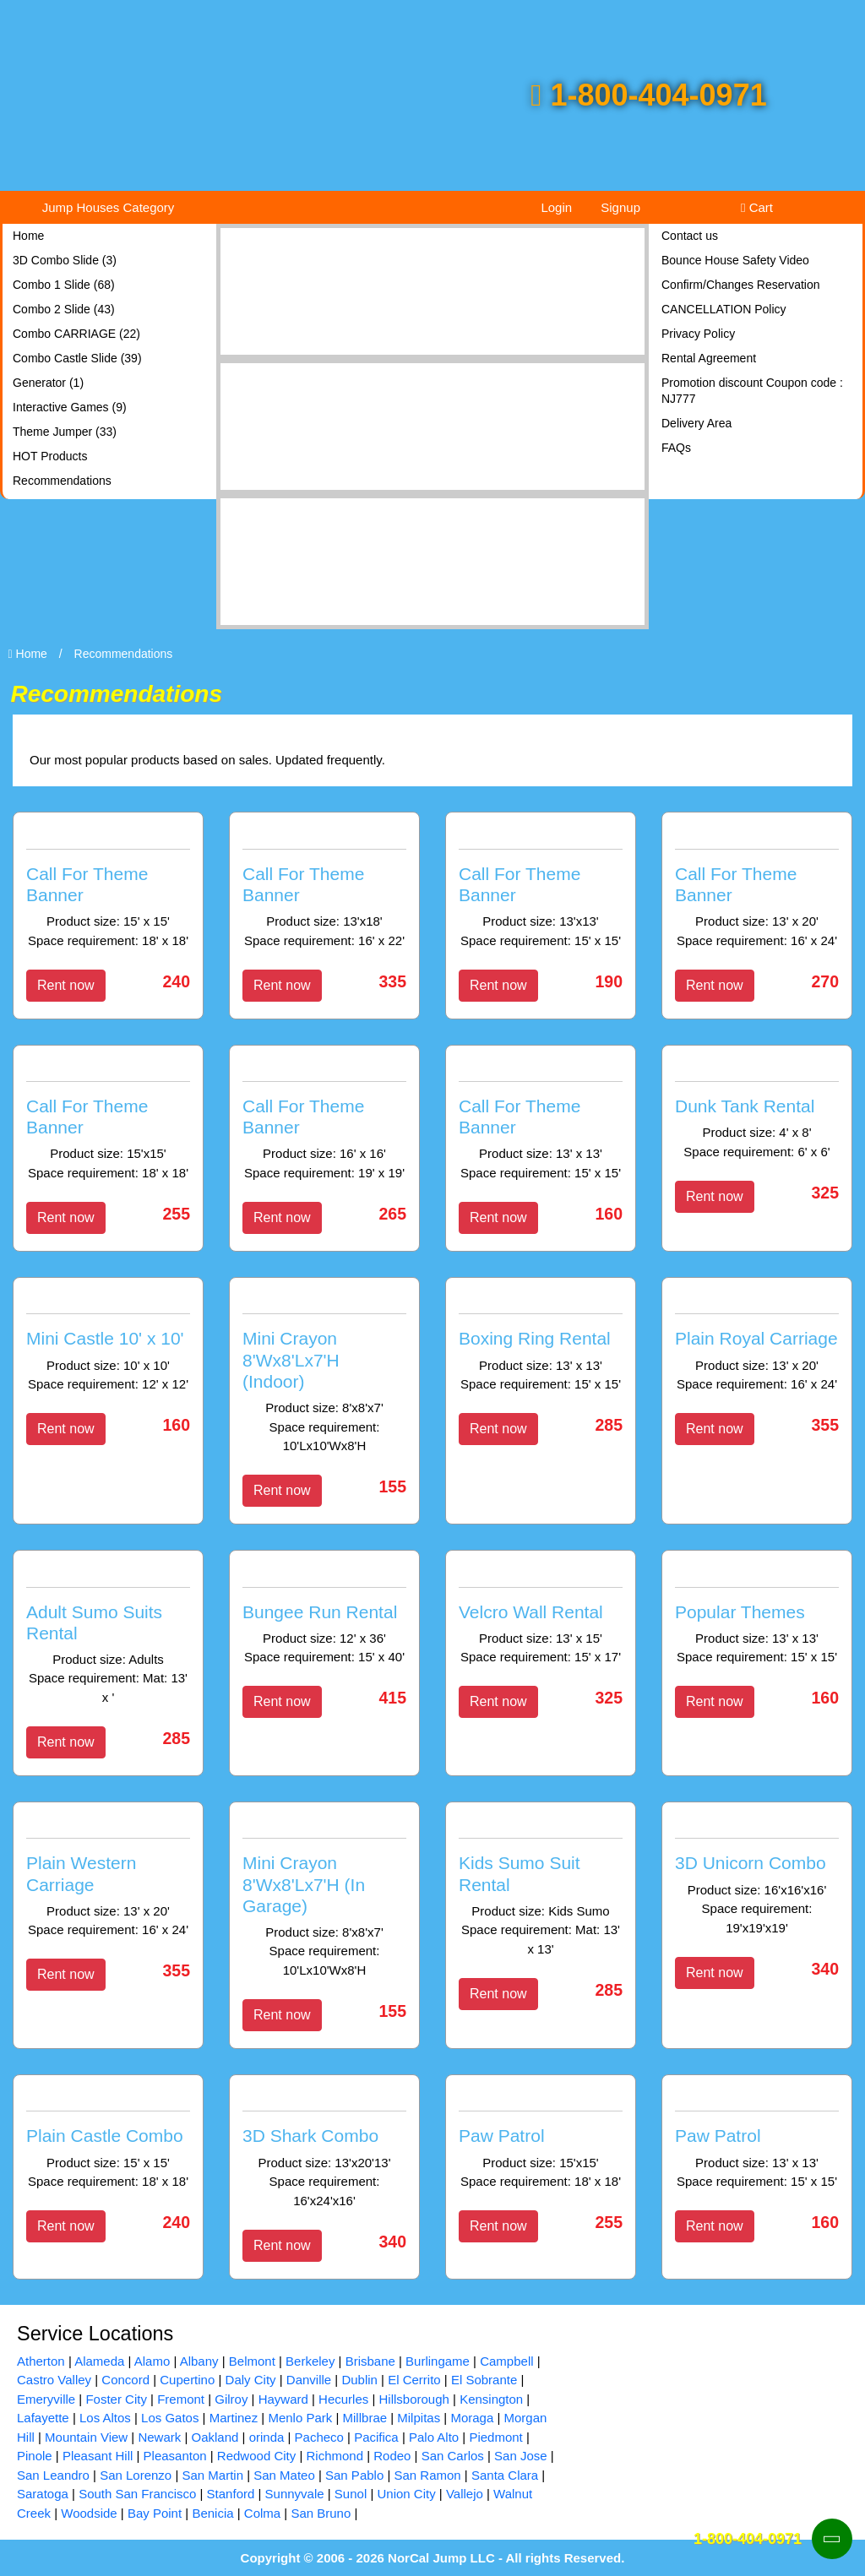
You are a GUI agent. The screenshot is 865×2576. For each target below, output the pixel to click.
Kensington (491, 2399)
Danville (308, 2379)
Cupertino (187, 2379)
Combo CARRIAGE (76, 333)
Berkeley (310, 2361)
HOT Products (50, 456)
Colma (262, 2513)
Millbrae (365, 2417)
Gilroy (231, 2399)
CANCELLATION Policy (723, 309)
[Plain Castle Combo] (108, 2142)
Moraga (471, 2417)
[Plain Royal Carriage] (757, 1344)
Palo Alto (434, 2437)
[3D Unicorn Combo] (757, 1878)
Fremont (180, 2399)
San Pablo (354, 2475)
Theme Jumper (65, 431)
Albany (199, 2361)
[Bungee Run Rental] (324, 1617)
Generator (48, 382)
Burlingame (437, 2361)
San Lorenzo (135, 2475)
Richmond (334, 2455)
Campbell (506, 2361)
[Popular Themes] (757, 1617)
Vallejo (464, 2493)
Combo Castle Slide (77, 358)
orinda (267, 2437)
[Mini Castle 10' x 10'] (108, 1344)
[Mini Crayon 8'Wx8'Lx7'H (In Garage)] (324, 1900)
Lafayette (43, 2417)
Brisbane (370, 2361)
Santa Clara (504, 2475)
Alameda (99, 2361)
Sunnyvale (294, 2493)
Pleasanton (175, 2455)
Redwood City (256, 2455)
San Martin (212, 2475)
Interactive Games (70, 407)
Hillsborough (414, 2399)
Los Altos (105, 2417)
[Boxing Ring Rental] (541, 1344)
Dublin (359, 2379)
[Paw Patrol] (541, 2142)
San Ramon (427, 2475)
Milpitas (418, 2417)
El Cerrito (414, 2379)
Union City (406, 2493)
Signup (620, 207)
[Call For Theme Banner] (108, 889)
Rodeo (392, 2455)
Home (28, 235)
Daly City (251, 2379)
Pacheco (319, 2437)
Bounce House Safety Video (735, 260)
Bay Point (155, 2513)
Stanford (231, 2493)
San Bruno (321, 2513)
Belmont (252, 2361)
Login (556, 207)
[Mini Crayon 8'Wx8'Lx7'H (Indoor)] (324, 1375)
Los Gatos (170, 2417)
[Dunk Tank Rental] (757, 1112)
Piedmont (495, 2437)
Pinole (34, 2455)
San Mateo (284, 2475)
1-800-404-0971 (648, 95)
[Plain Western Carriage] (108, 1879)
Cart (757, 207)
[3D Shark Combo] (324, 2151)
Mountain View (86, 2437)
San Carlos (453, 2455)
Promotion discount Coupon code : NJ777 (752, 390)
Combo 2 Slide (64, 309)
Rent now (66, 985)
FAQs (676, 447)
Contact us (689, 235)
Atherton (41, 2361)
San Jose (520, 2455)
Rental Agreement (708, 358)
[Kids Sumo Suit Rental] (541, 1889)
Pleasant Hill (98, 2455)
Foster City (116, 2399)
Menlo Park (300, 2417)
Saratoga (42, 2493)
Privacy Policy (698, 333)
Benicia (212, 2513)
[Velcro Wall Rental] (541, 1617)
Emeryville (46, 2399)
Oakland (215, 2437)
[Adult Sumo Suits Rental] (108, 1637)
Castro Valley (54, 2379)
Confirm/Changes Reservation (740, 284)
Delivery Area (696, 423)
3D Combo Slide (65, 260)
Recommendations (62, 480)
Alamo (152, 2361)
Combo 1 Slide (64, 284)
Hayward (283, 2399)
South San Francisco (137, 2493)
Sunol (351, 2493)
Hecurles (343, 2399)
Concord (125, 2379)
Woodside (89, 2513)
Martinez (233, 2417)
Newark (159, 2437)
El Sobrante (484, 2379)
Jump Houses (108, 207)
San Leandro (53, 2475)
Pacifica (376, 2437)
